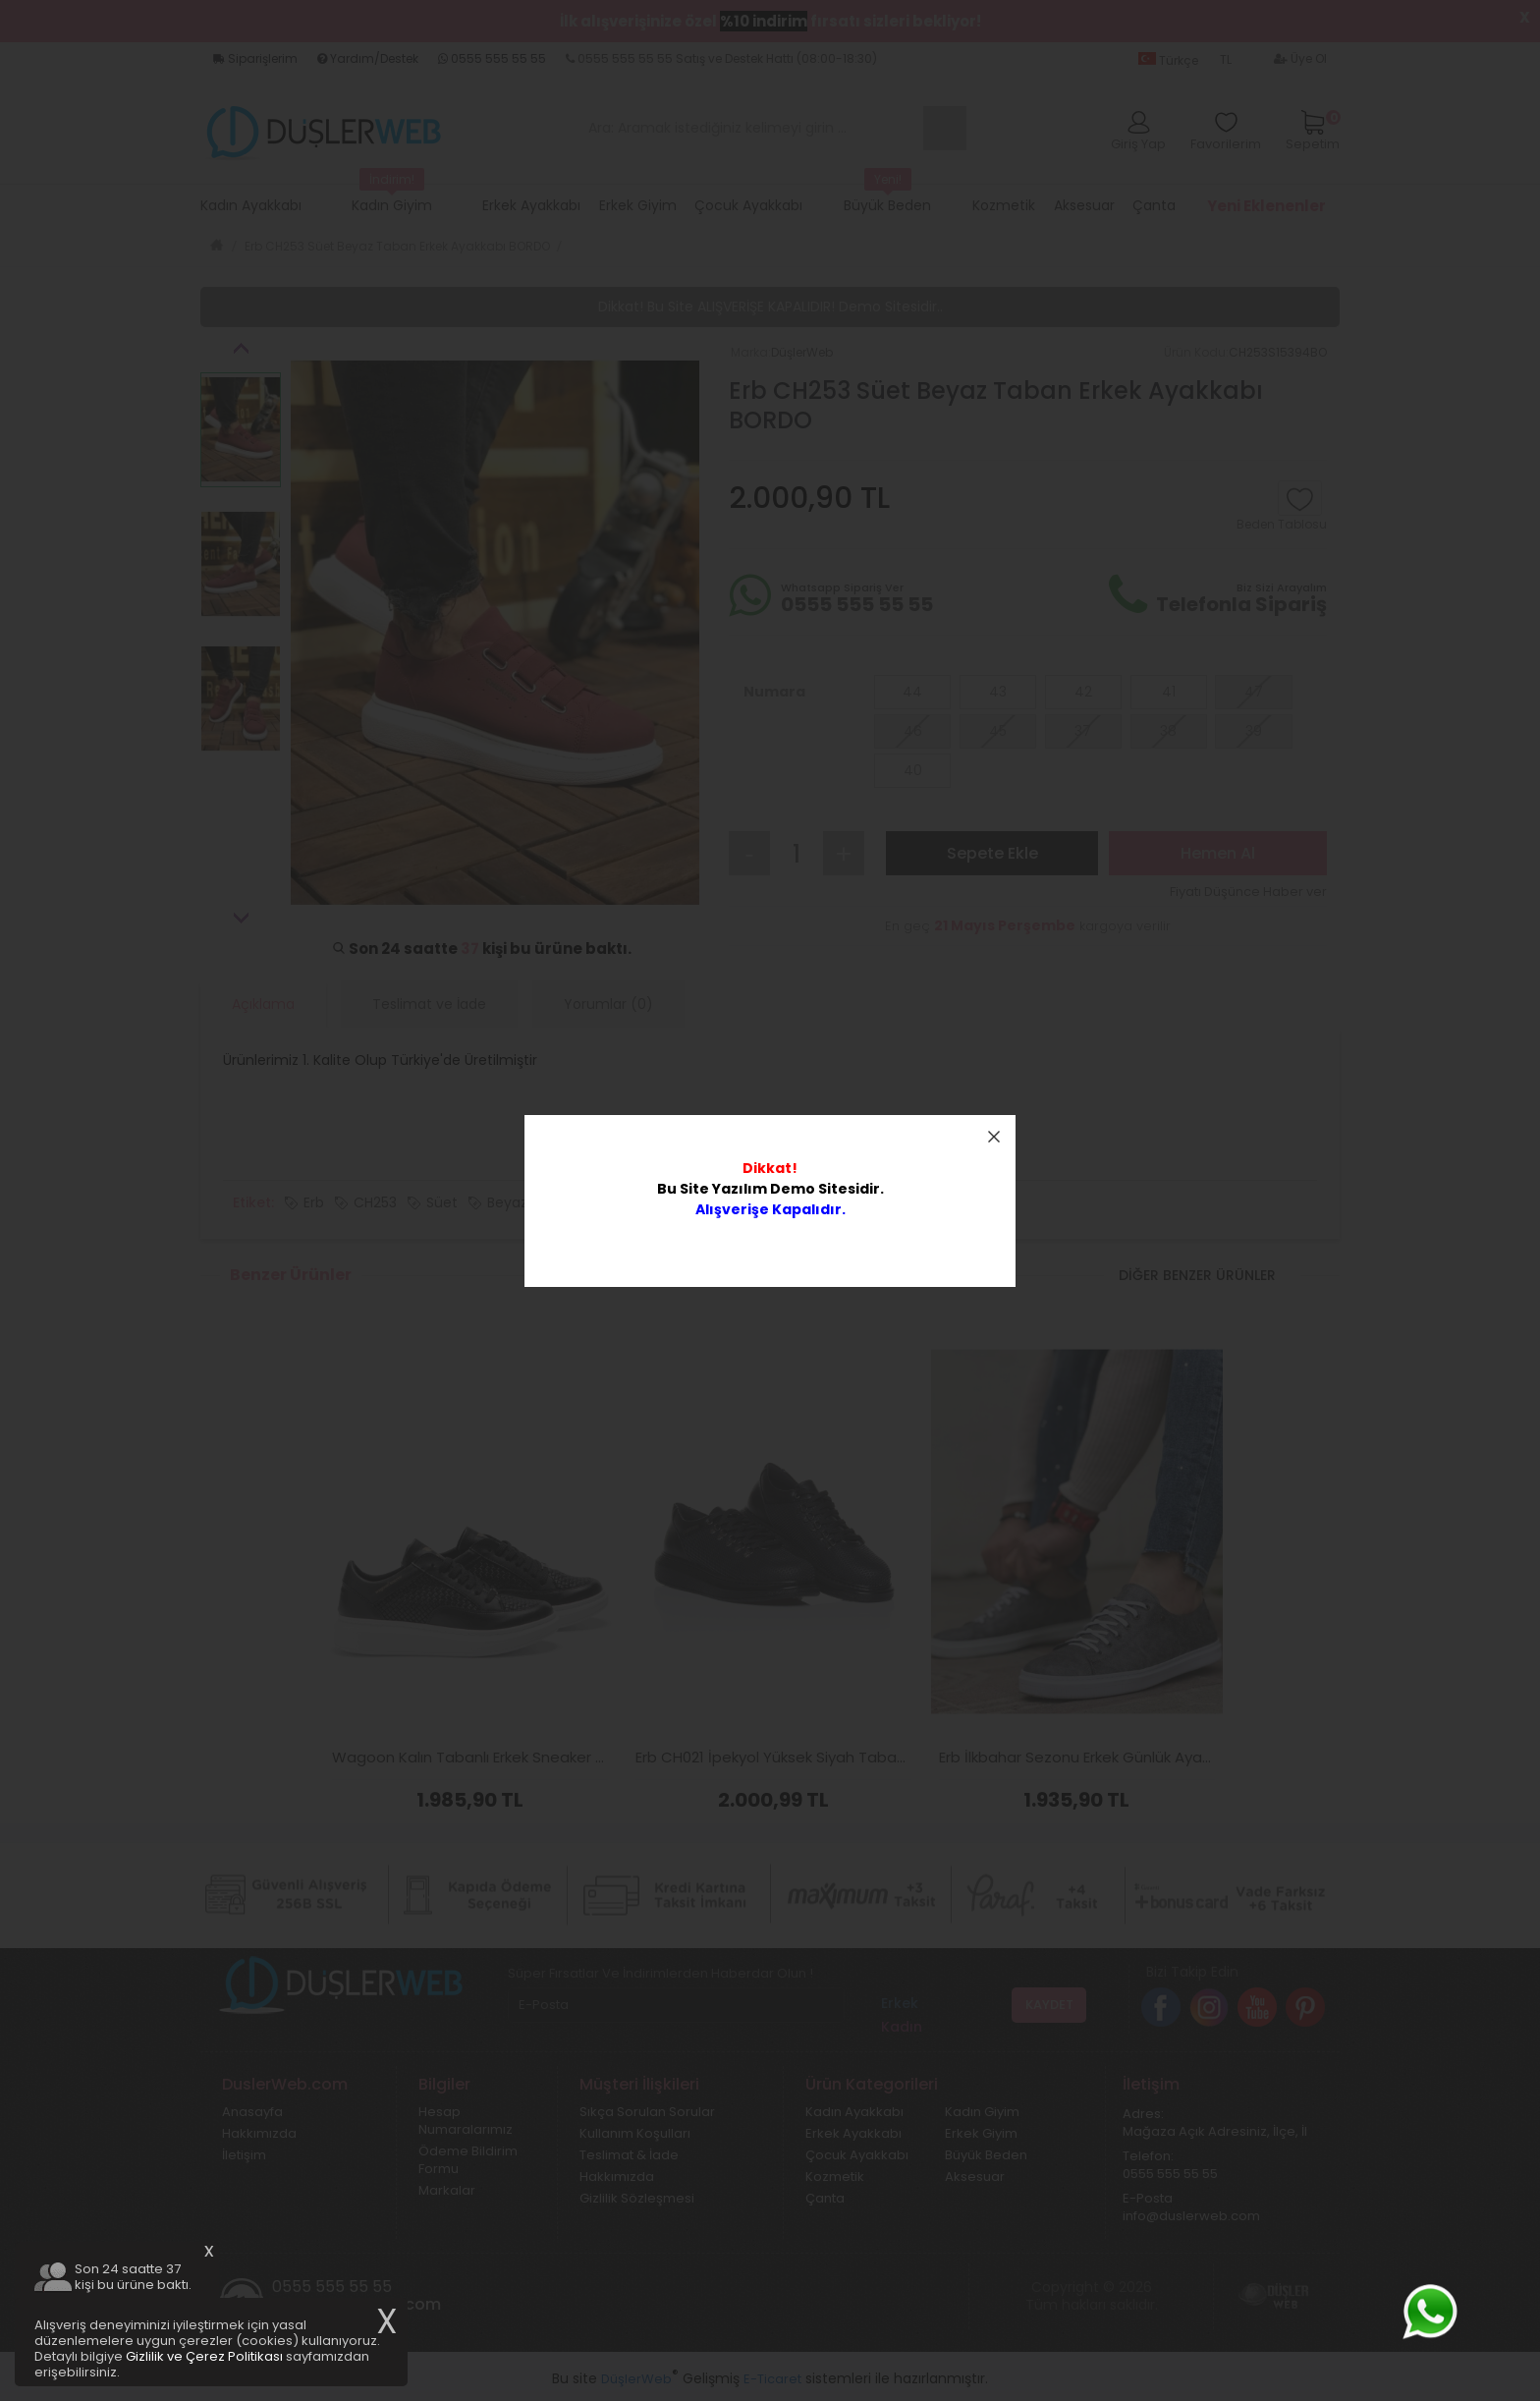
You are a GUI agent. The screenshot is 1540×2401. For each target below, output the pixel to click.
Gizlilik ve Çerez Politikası (204, 2356)
